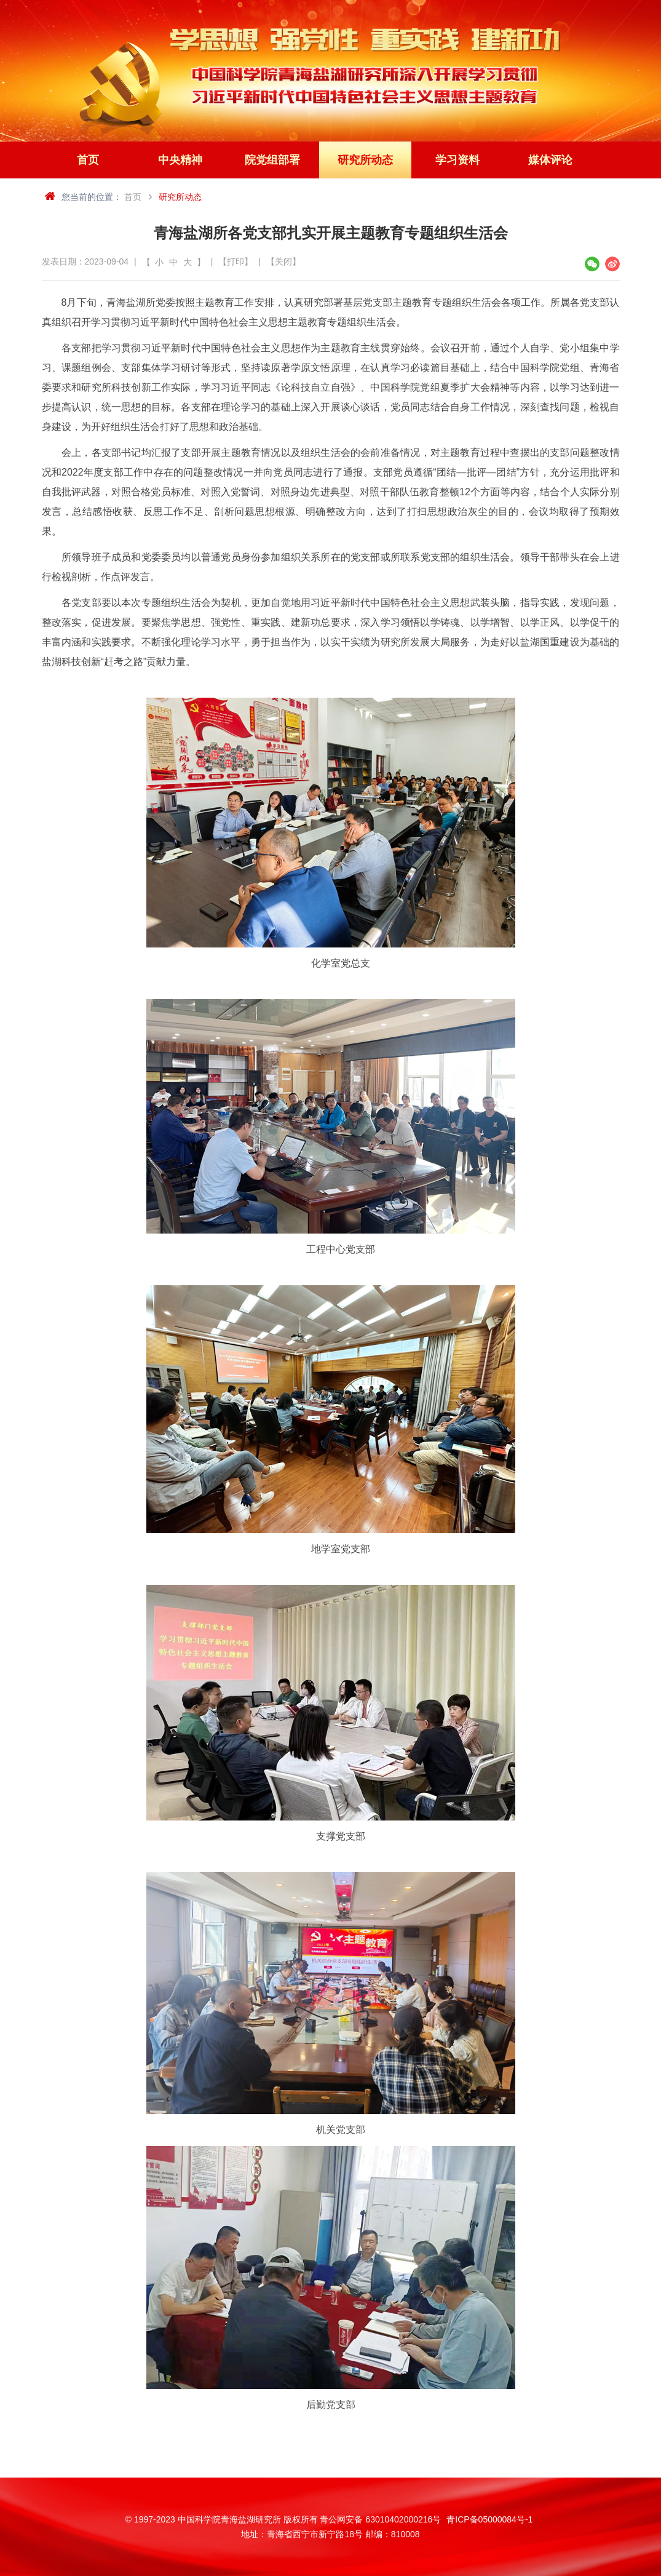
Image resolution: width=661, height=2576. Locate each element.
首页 (88, 160)
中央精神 (180, 160)
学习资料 (457, 160)
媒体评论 (550, 160)
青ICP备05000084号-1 (489, 2519)
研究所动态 (365, 160)
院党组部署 (272, 160)
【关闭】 (283, 261)
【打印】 (235, 261)
